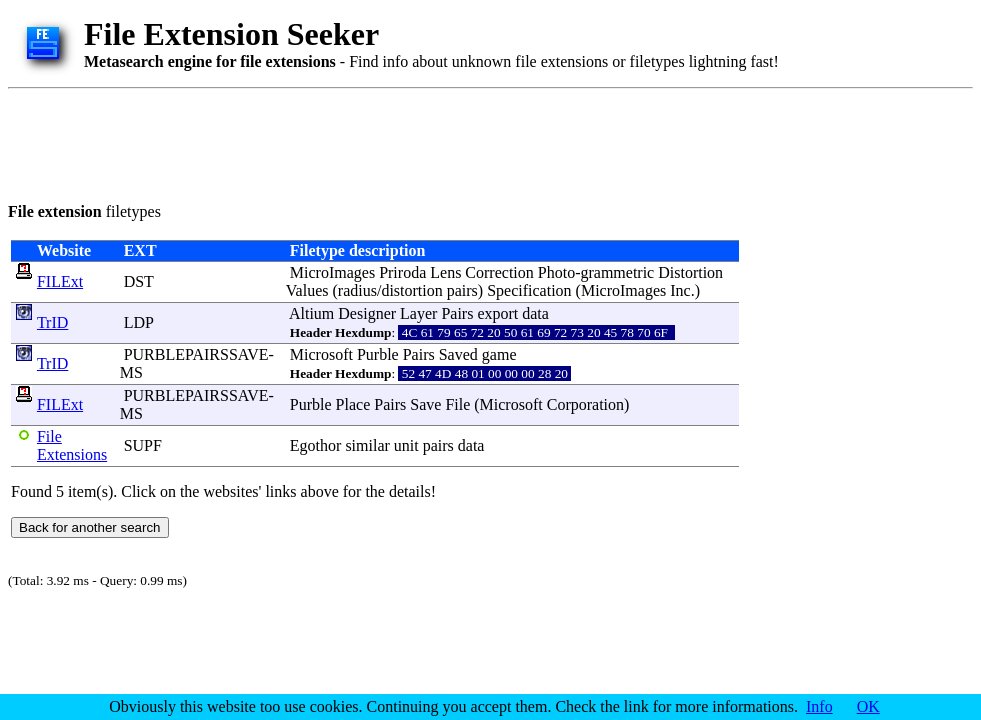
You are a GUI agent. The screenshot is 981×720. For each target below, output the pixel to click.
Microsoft (321, 354)
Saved (458, 354)
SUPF (143, 445)
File (457, 404)
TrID (52, 322)
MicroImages (332, 272)
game (499, 354)
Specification (529, 290)
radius (357, 290)
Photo (556, 272)
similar (367, 445)
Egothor (316, 445)
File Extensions (72, 445)
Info (819, 706)
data (535, 313)
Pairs (457, 313)
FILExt (60, 281)
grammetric (617, 272)
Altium (311, 313)
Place (353, 404)
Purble (378, 354)
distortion (411, 290)
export (497, 313)
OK (868, 706)
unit (406, 445)
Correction (499, 272)
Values (307, 290)
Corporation (585, 404)
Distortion (690, 272)
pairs (462, 290)
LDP (139, 322)
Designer (367, 313)
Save (425, 404)
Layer (418, 313)
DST (139, 281)
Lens (445, 272)
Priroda (402, 272)
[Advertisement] (372, 142)
